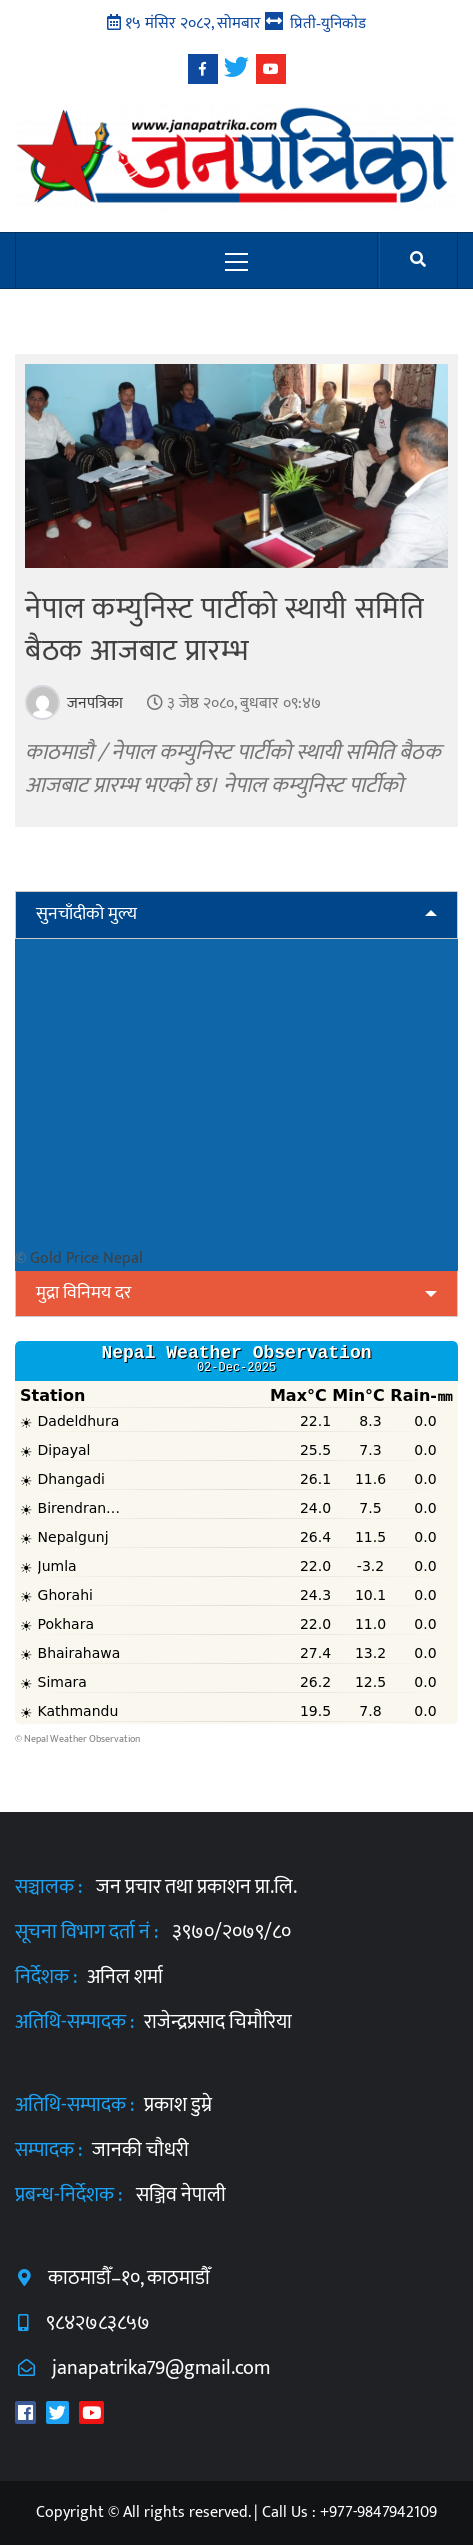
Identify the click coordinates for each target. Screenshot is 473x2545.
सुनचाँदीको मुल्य (86, 914)
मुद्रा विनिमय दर (83, 1293)
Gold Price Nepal (86, 1258)
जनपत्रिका (93, 703)
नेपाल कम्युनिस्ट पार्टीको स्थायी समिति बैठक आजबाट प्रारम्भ (224, 630)
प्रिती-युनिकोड (328, 22)
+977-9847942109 (378, 2512)
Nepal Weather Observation (82, 1739)
